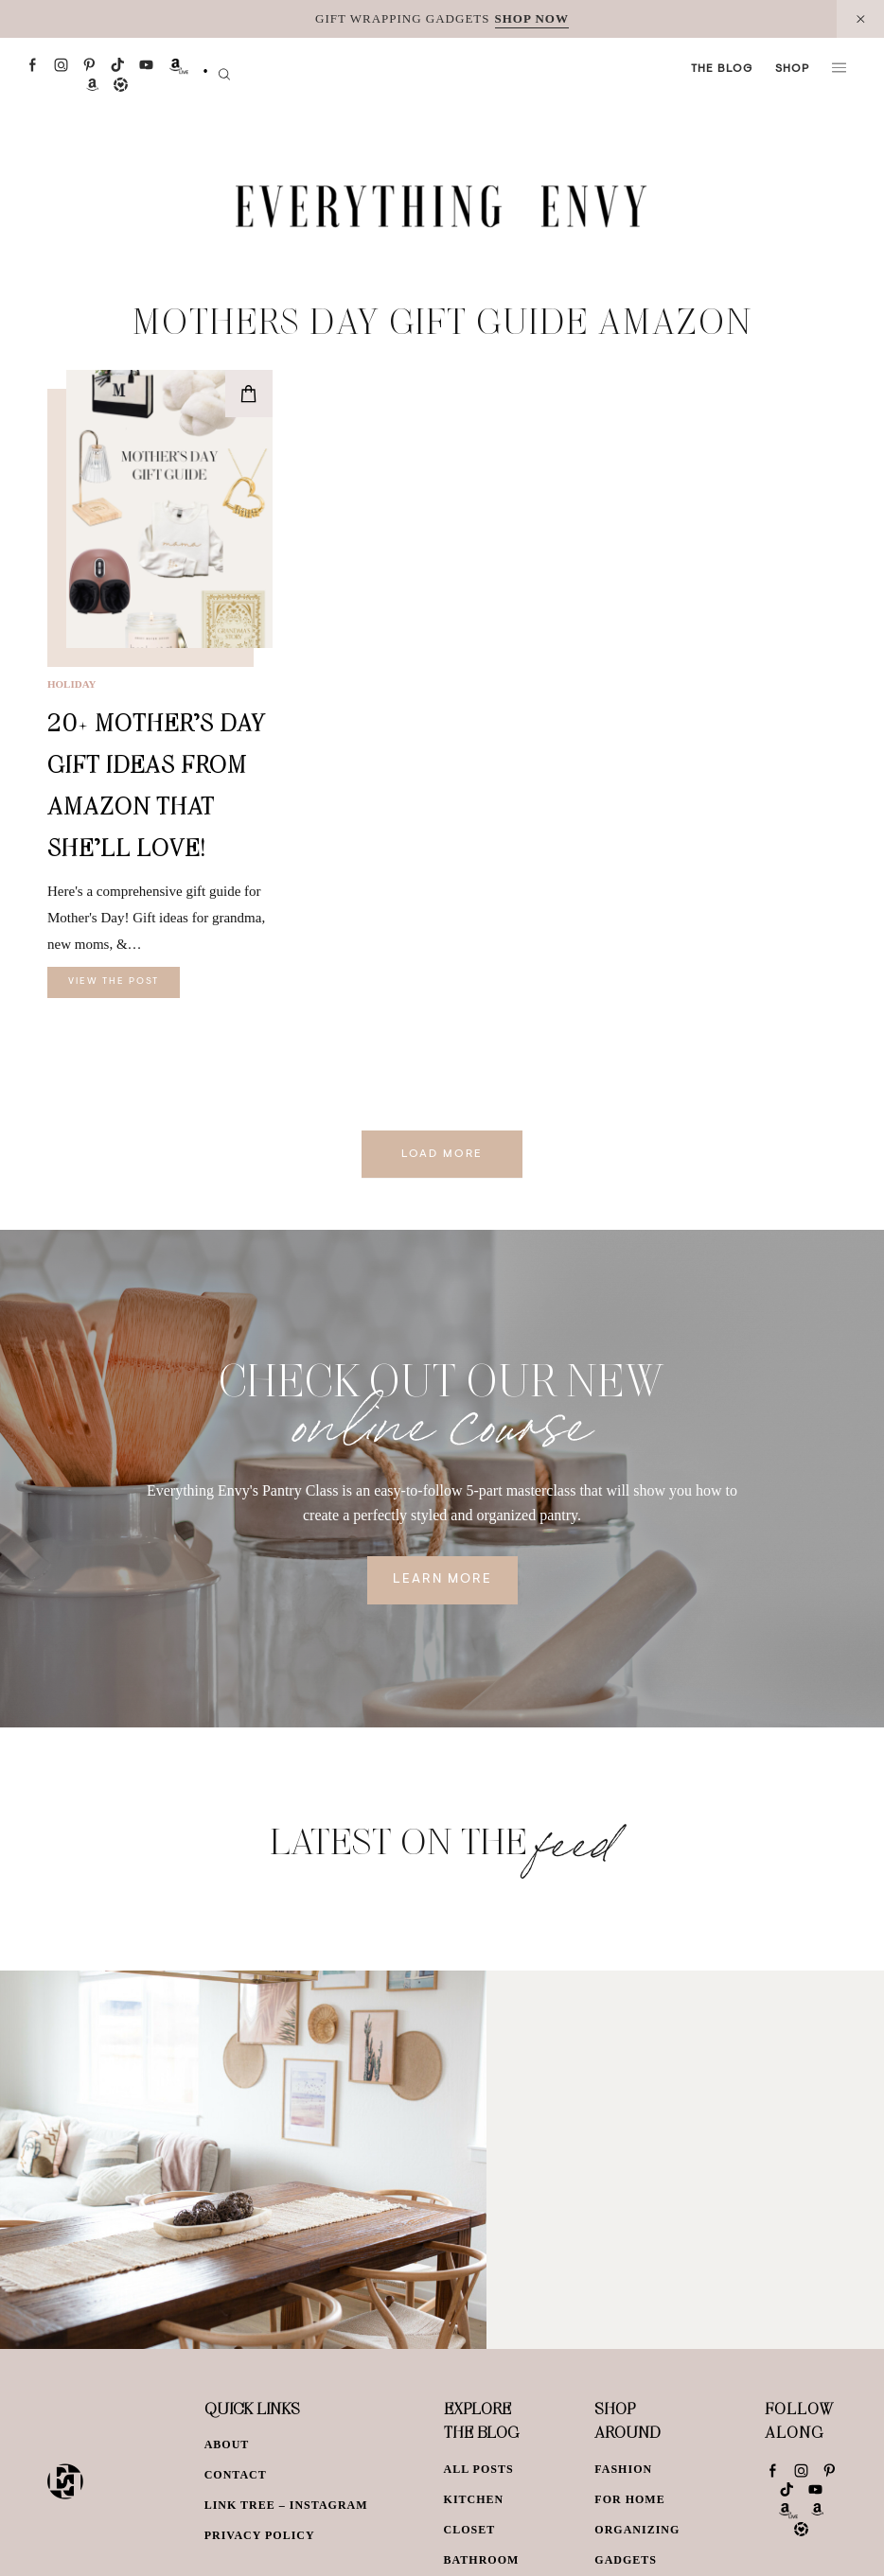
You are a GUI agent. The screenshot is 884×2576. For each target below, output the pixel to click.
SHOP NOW (532, 18)
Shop (792, 69)
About (227, 2444)
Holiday (72, 684)
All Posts (479, 2469)
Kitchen (474, 2499)
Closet (470, 2529)
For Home (629, 2499)
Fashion (623, 2469)
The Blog (721, 69)
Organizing (637, 2529)
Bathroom (482, 2560)
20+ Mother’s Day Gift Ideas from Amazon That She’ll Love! (156, 785)
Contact (235, 2474)
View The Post (113, 982)
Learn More (442, 1579)
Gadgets (625, 2560)
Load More (442, 1154)
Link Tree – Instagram (286, 2505)
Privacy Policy (259, 2535)
